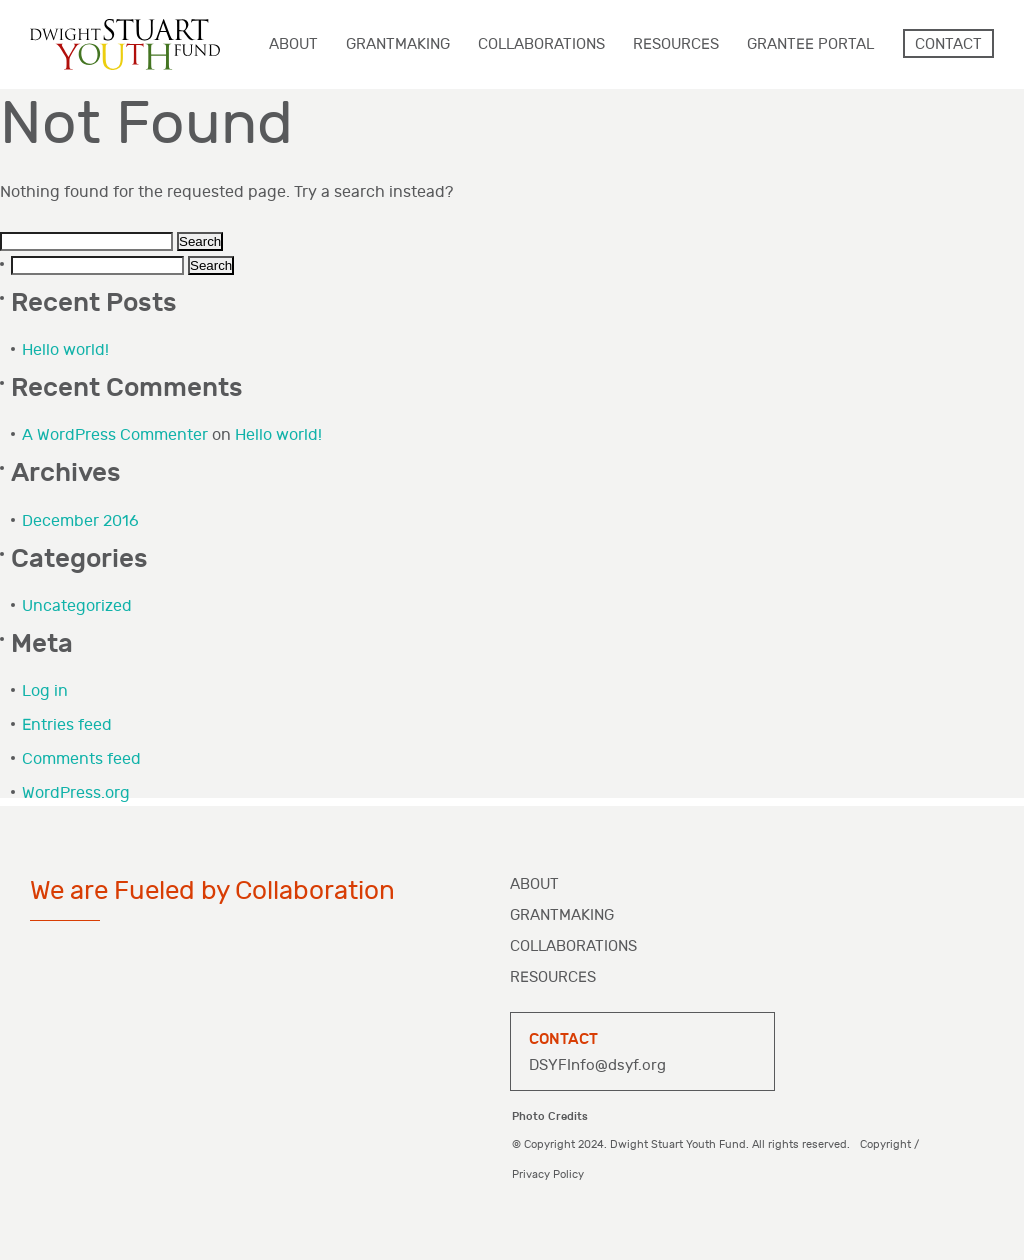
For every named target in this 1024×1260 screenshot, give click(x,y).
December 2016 (80, 521)
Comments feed (81, 759)
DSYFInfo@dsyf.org (597, 1065)
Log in (45, 691)
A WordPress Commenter (115, 435)
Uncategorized (77, 606)
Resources (553, 977)
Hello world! (65, 350)
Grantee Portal (810, 44)
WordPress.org (76, 793)
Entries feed (67, 725)
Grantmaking (562, 915)
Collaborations (573, 946)
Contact (948, 44)
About (534, 884)
